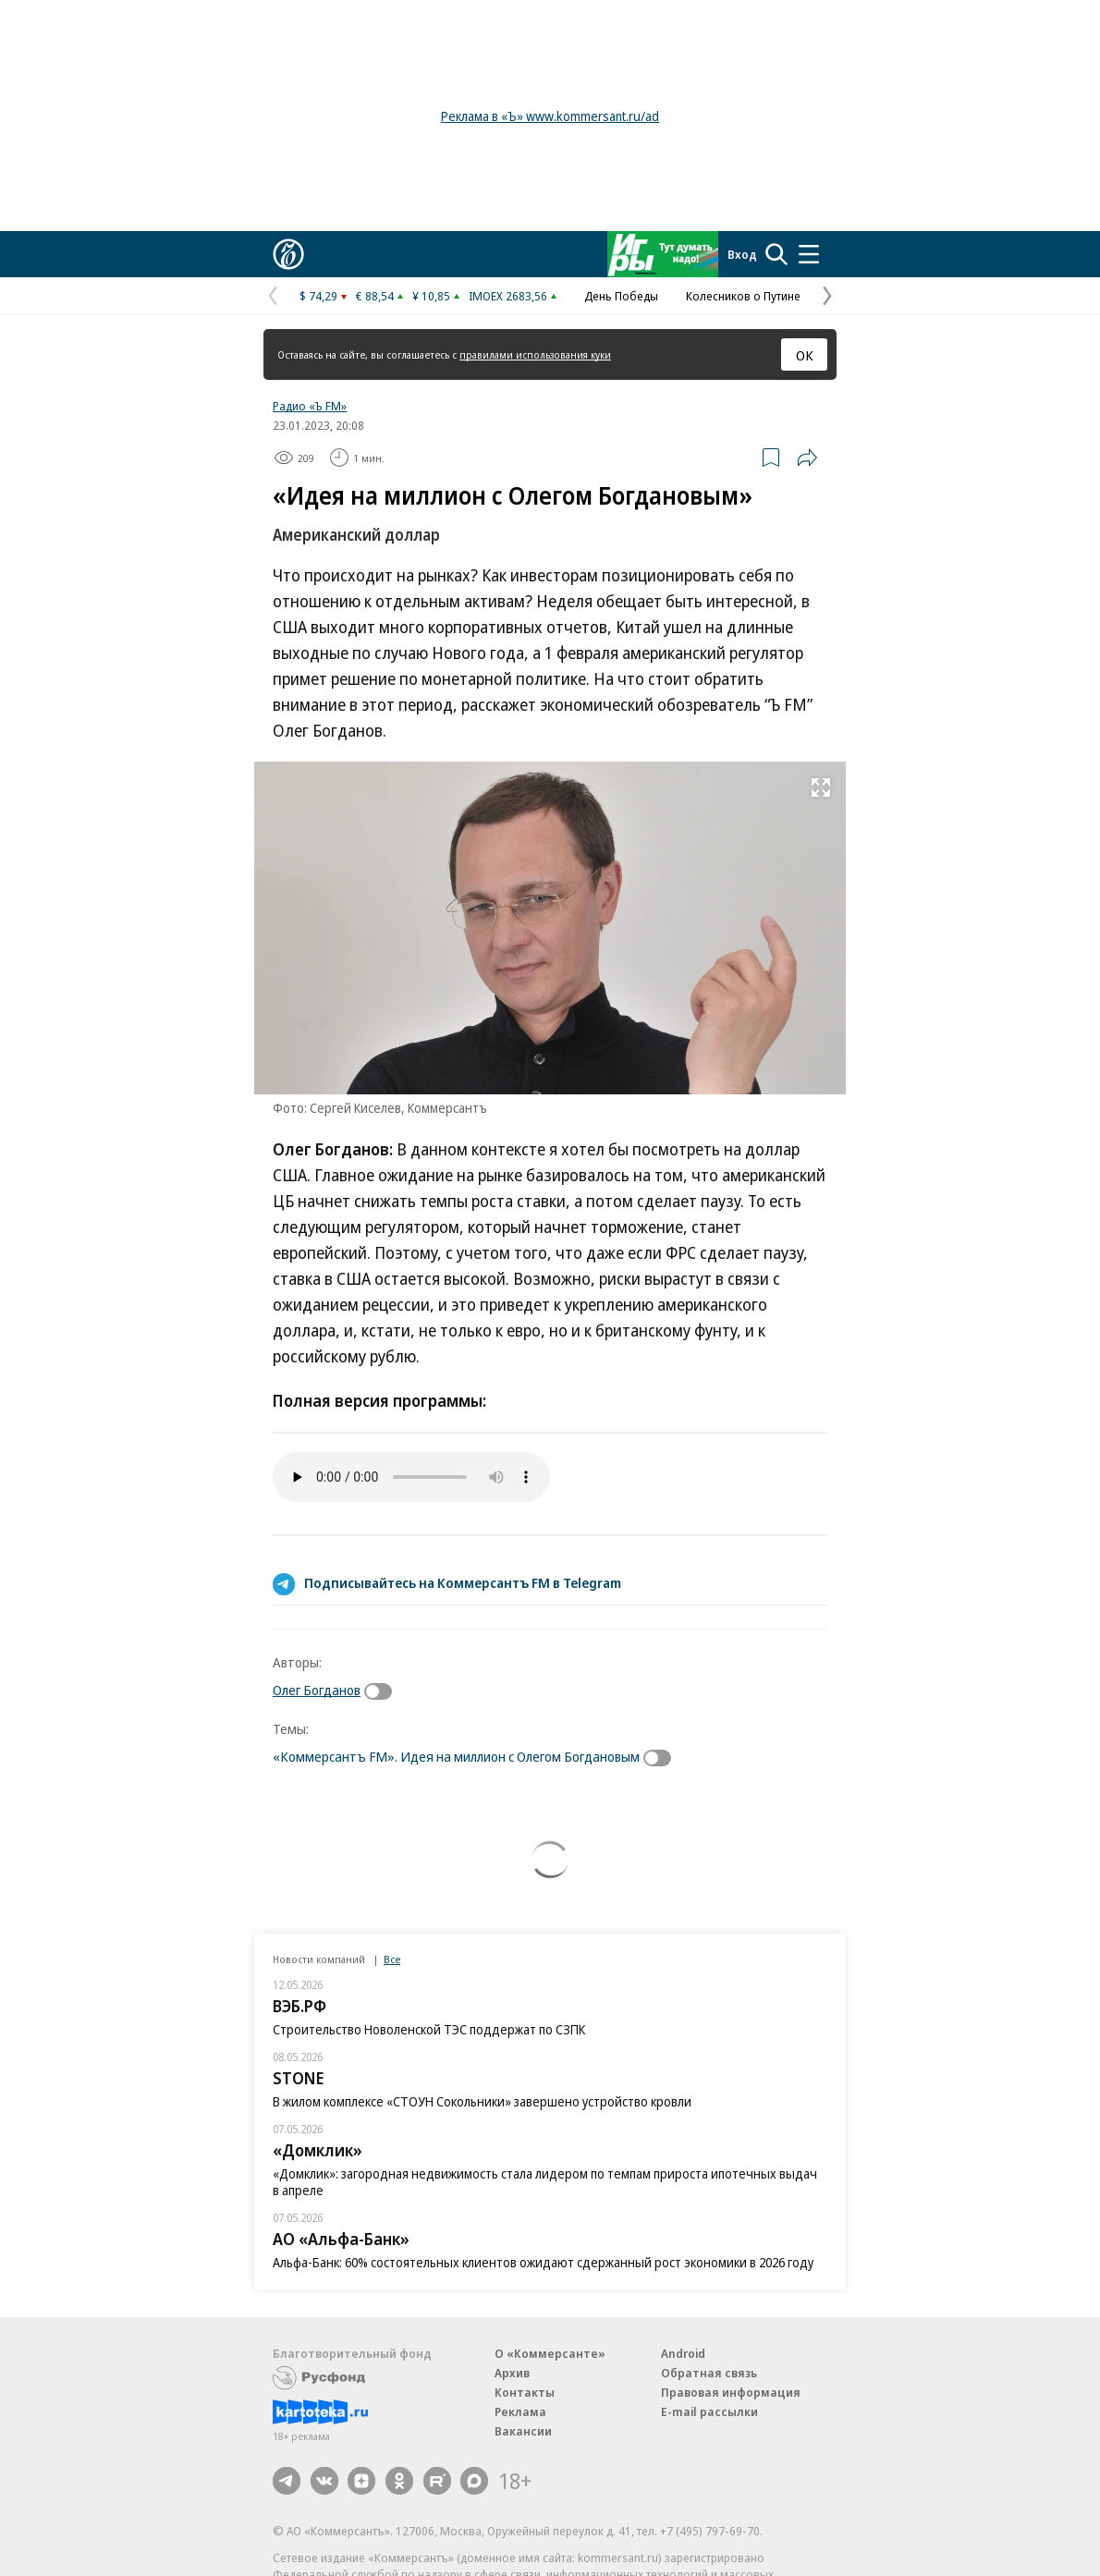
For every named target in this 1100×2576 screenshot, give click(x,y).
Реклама (520, 2411)
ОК (804, 355)
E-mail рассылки (709, 2411)
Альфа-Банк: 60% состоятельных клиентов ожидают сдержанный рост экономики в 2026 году (543, 2262)
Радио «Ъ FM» (310, 405)
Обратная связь (709, 2372)
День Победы (621, 295)
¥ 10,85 (431, 295)
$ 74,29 (318, 295)
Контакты (525, 2392)
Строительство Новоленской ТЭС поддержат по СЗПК (429, 2029)
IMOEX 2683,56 (508, 295)
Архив (512, 2372)
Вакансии (523, 2431)
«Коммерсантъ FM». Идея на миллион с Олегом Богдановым (456, 1756)
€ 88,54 (375, 295)
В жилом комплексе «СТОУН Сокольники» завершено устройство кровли (482, 2101)
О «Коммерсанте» (550, 2353)
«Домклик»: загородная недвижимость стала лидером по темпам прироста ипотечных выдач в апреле (545, 2182)
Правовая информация (731, 2392)
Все (392, 1959)
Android (683, 2353)
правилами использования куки (535, 354)
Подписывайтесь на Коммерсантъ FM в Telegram (462, 1582)
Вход (742, 254)
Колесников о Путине (743, 295)
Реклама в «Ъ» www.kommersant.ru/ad (550, 116)
